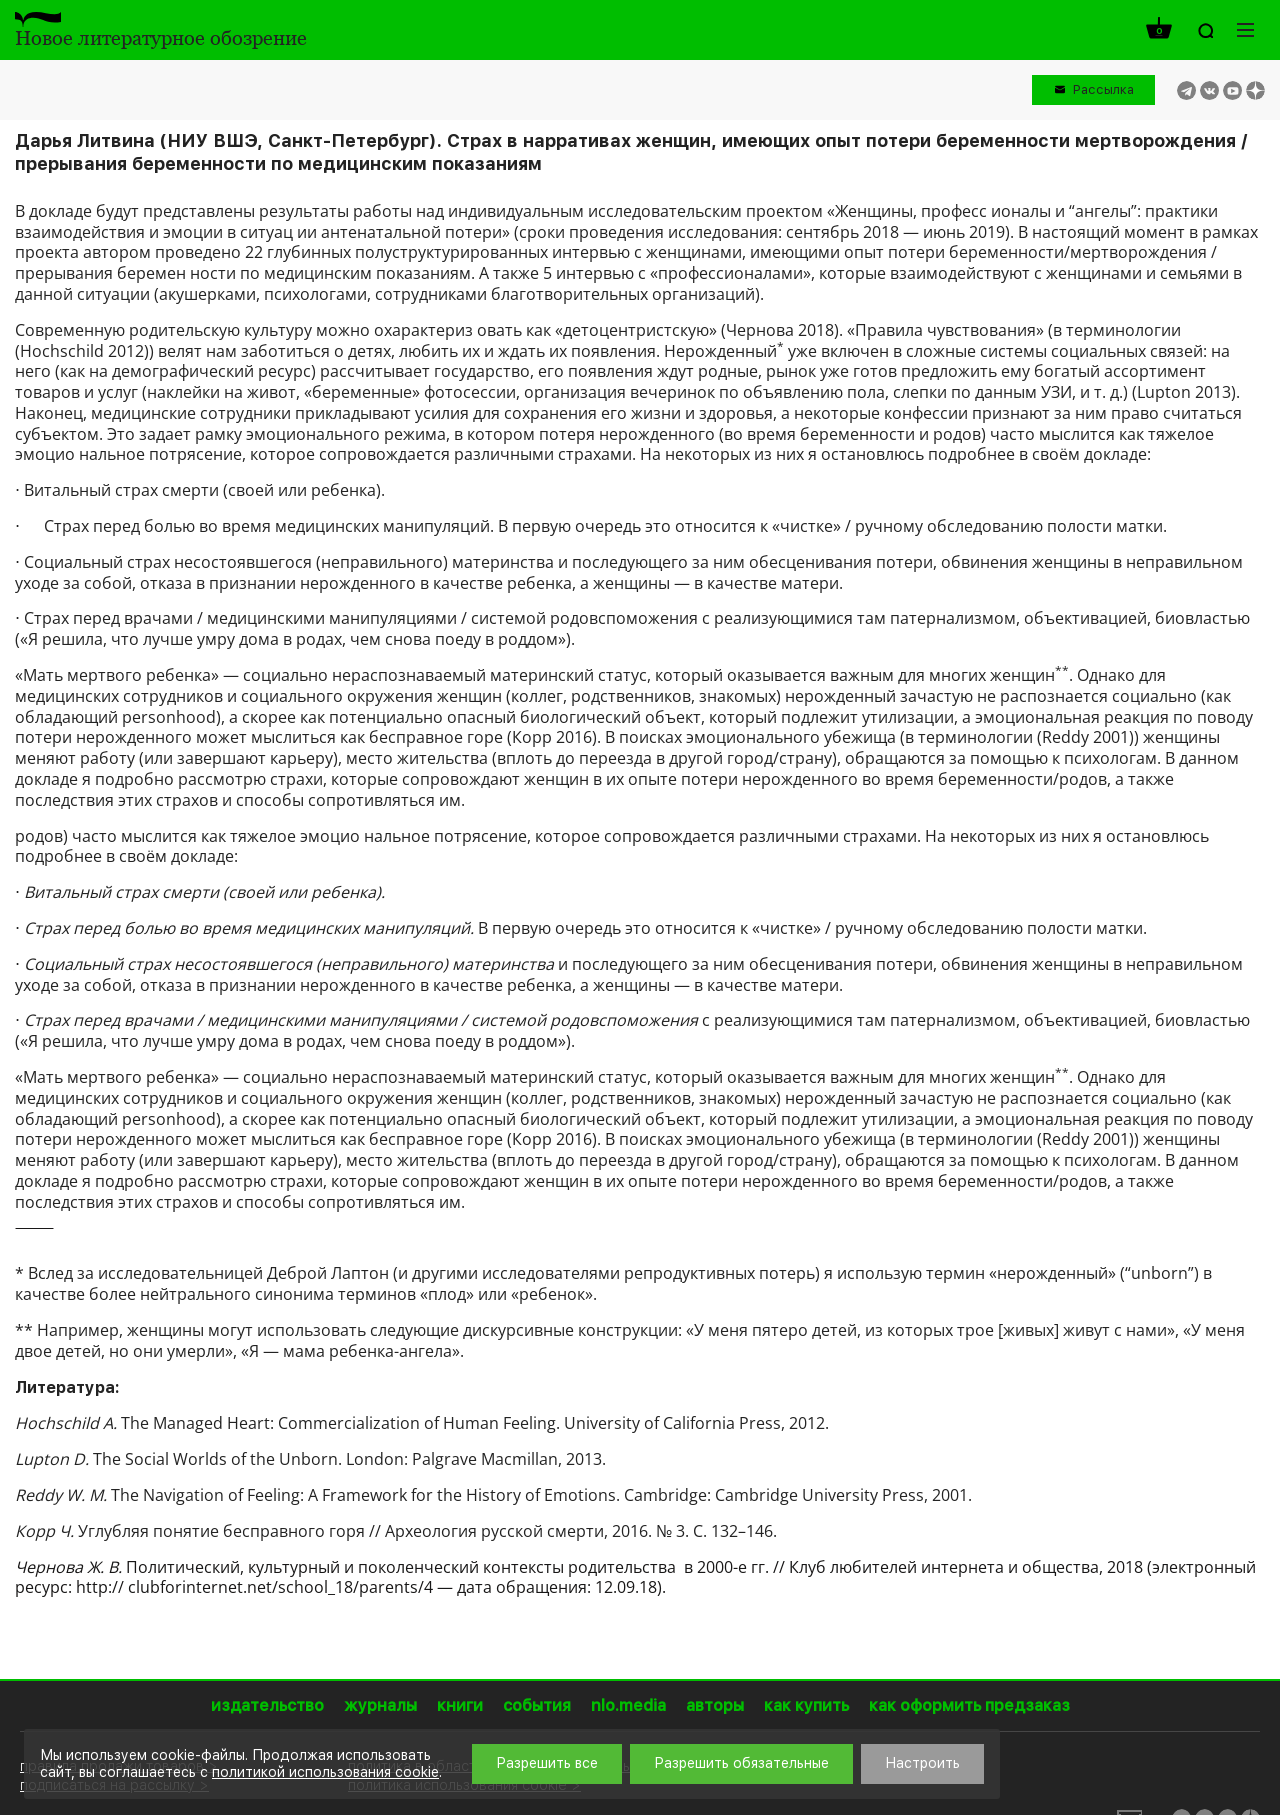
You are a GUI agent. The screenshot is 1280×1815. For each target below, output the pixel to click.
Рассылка (1103, 89)
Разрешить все (547, 1763)
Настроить (922, 1763)
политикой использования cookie (325, 1772)
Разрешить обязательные (741, 1763)
